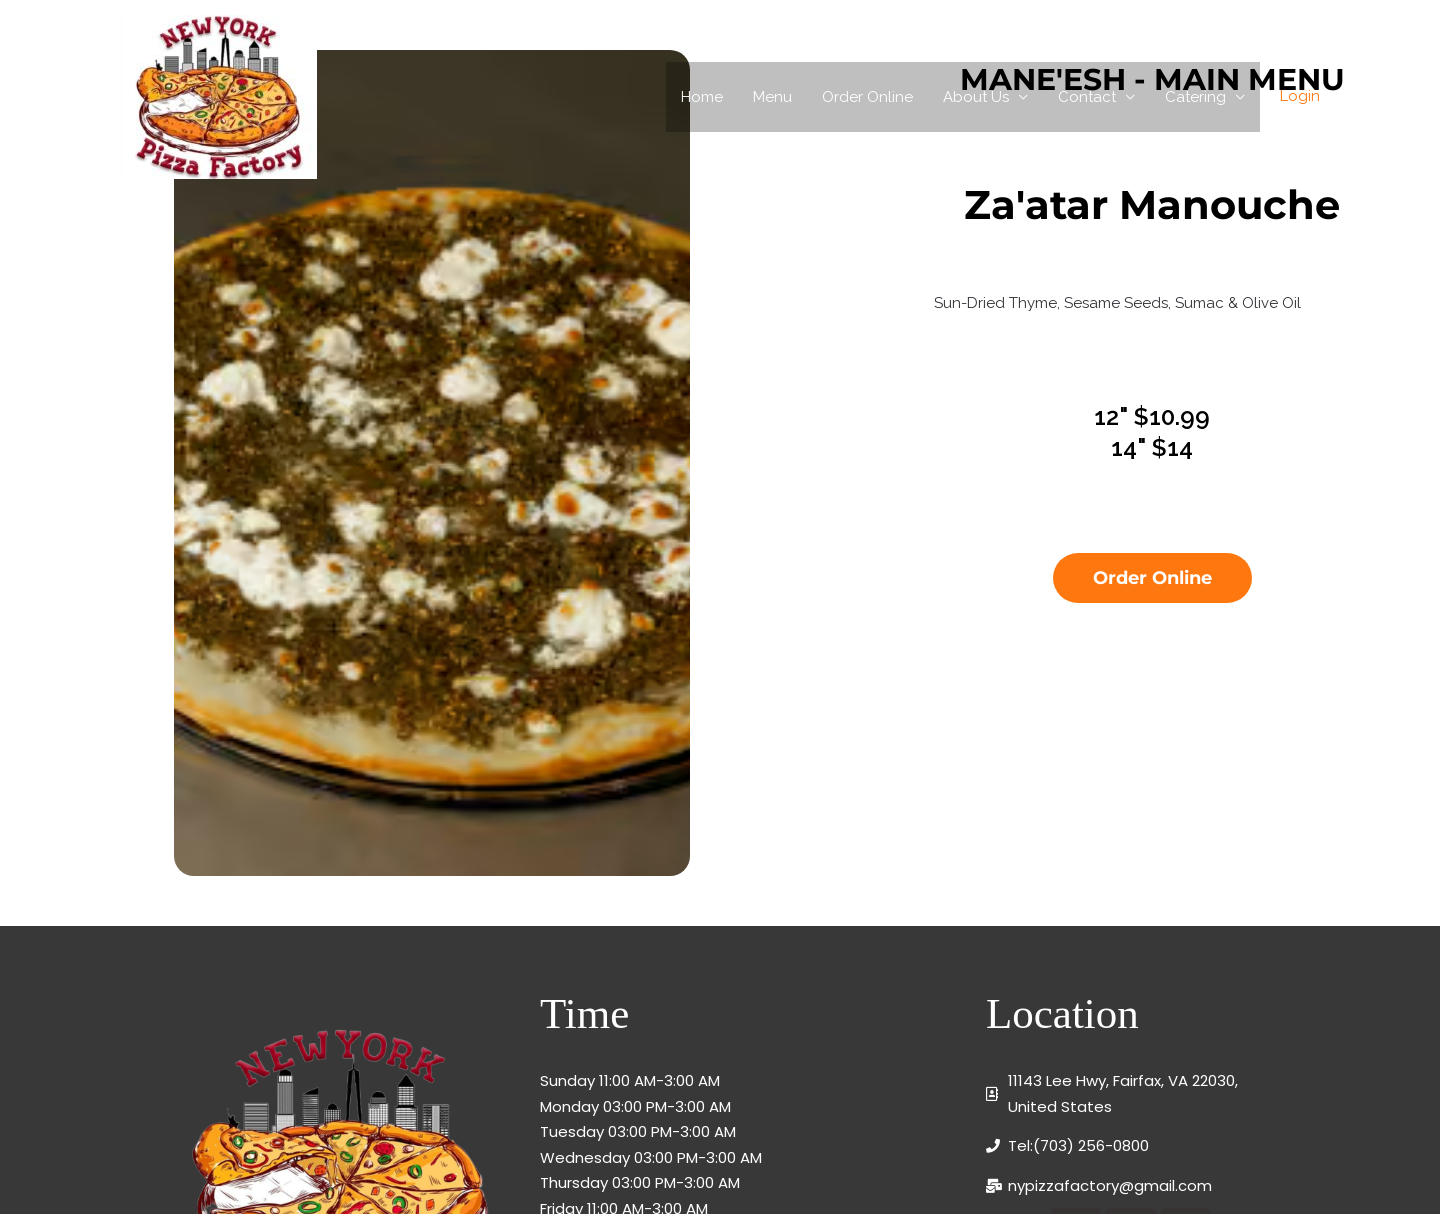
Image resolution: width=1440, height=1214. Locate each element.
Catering (1195, 97)
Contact (1087, 97)
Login (1300, 96)
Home (702, 97)
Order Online (867, 97)
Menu (772, 97)
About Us (976, 97)
